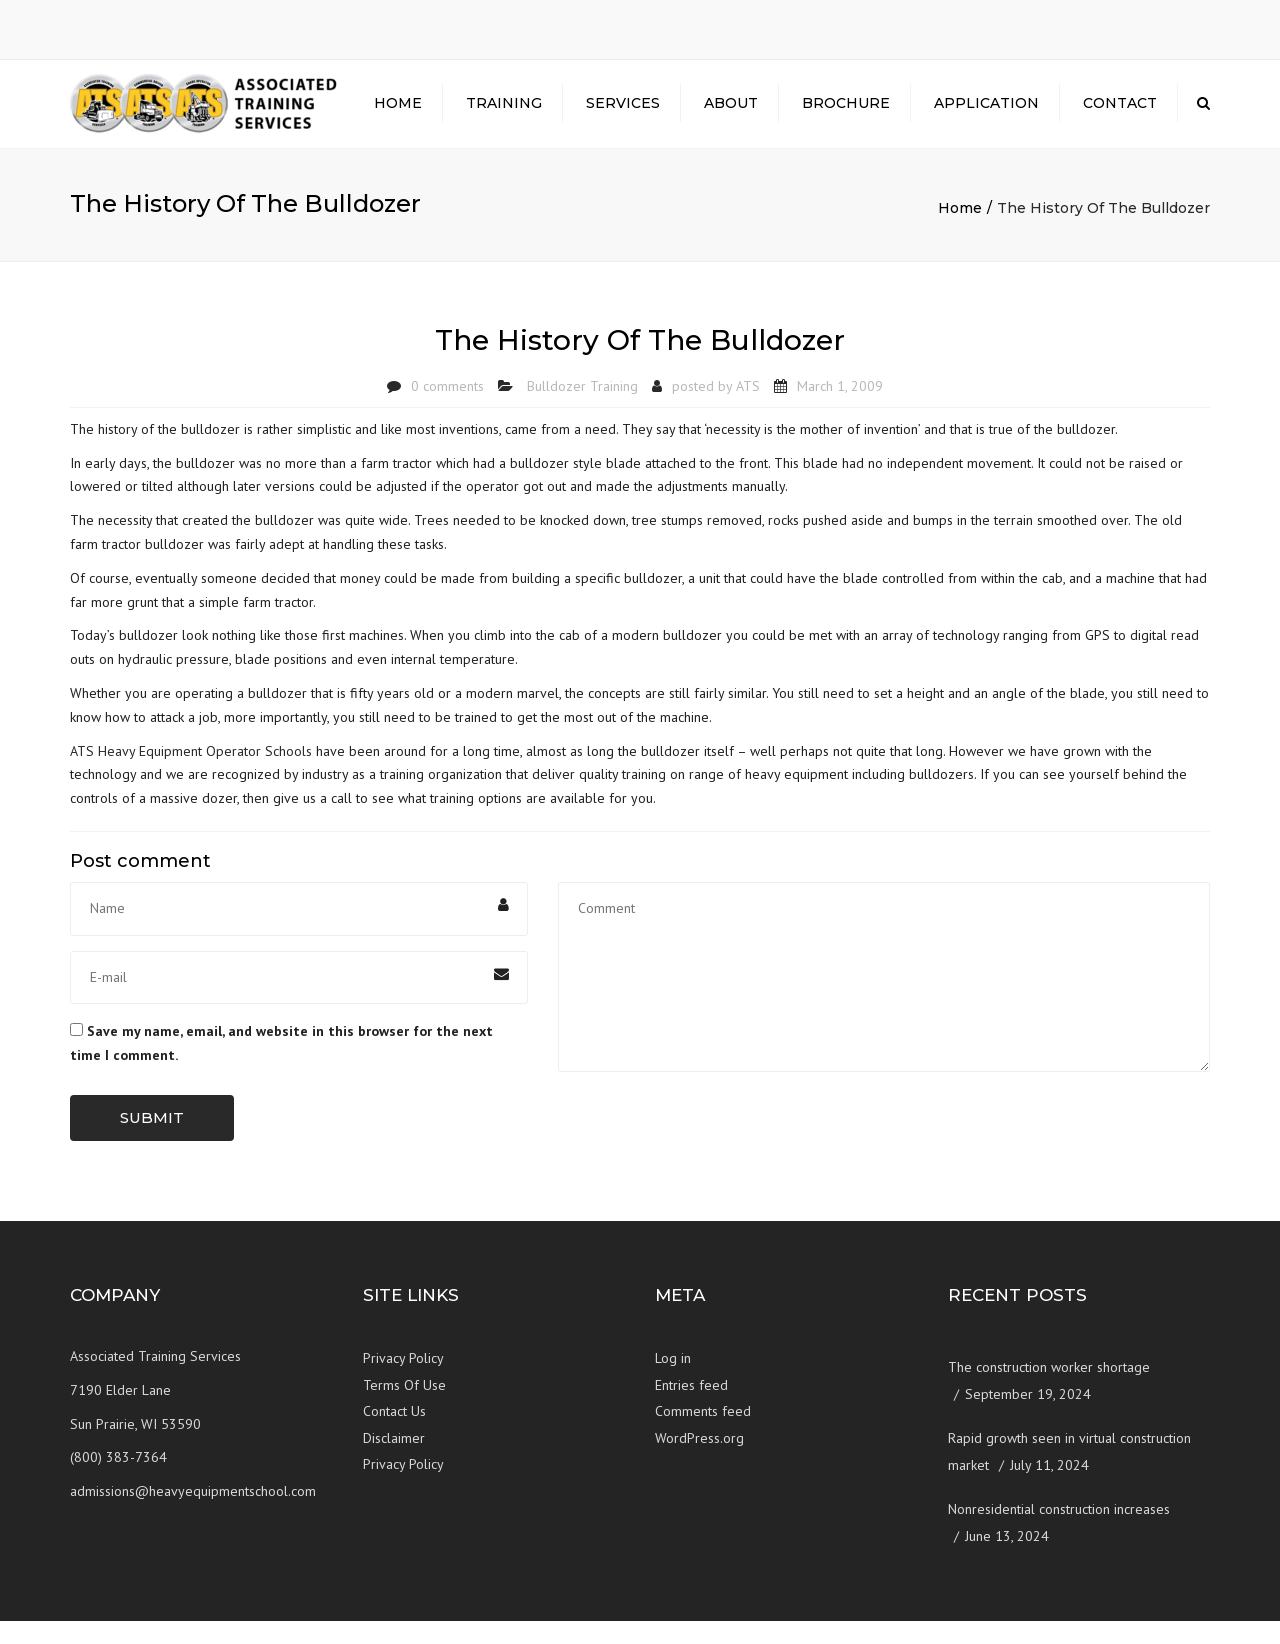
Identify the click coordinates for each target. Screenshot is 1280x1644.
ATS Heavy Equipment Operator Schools (193, 774)
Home (398, 115)
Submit (152, 1140)
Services (623, 115)
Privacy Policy (403, 1382)
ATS (748, 409)
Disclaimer (394, 1461)
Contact (1120, 115)
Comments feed (703, 1435)
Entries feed (691, 1408)
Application (986, 115)
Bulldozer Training (582, 409)
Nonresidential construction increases (1059, 1533)
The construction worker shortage (1049, 1391)
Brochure (846, 115)
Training (504, 115)
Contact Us (394, 1435)
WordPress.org (699, 1461)
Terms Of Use (404, 1408)
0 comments (447, 409)
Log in (673, 1382)
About (731, 115)
